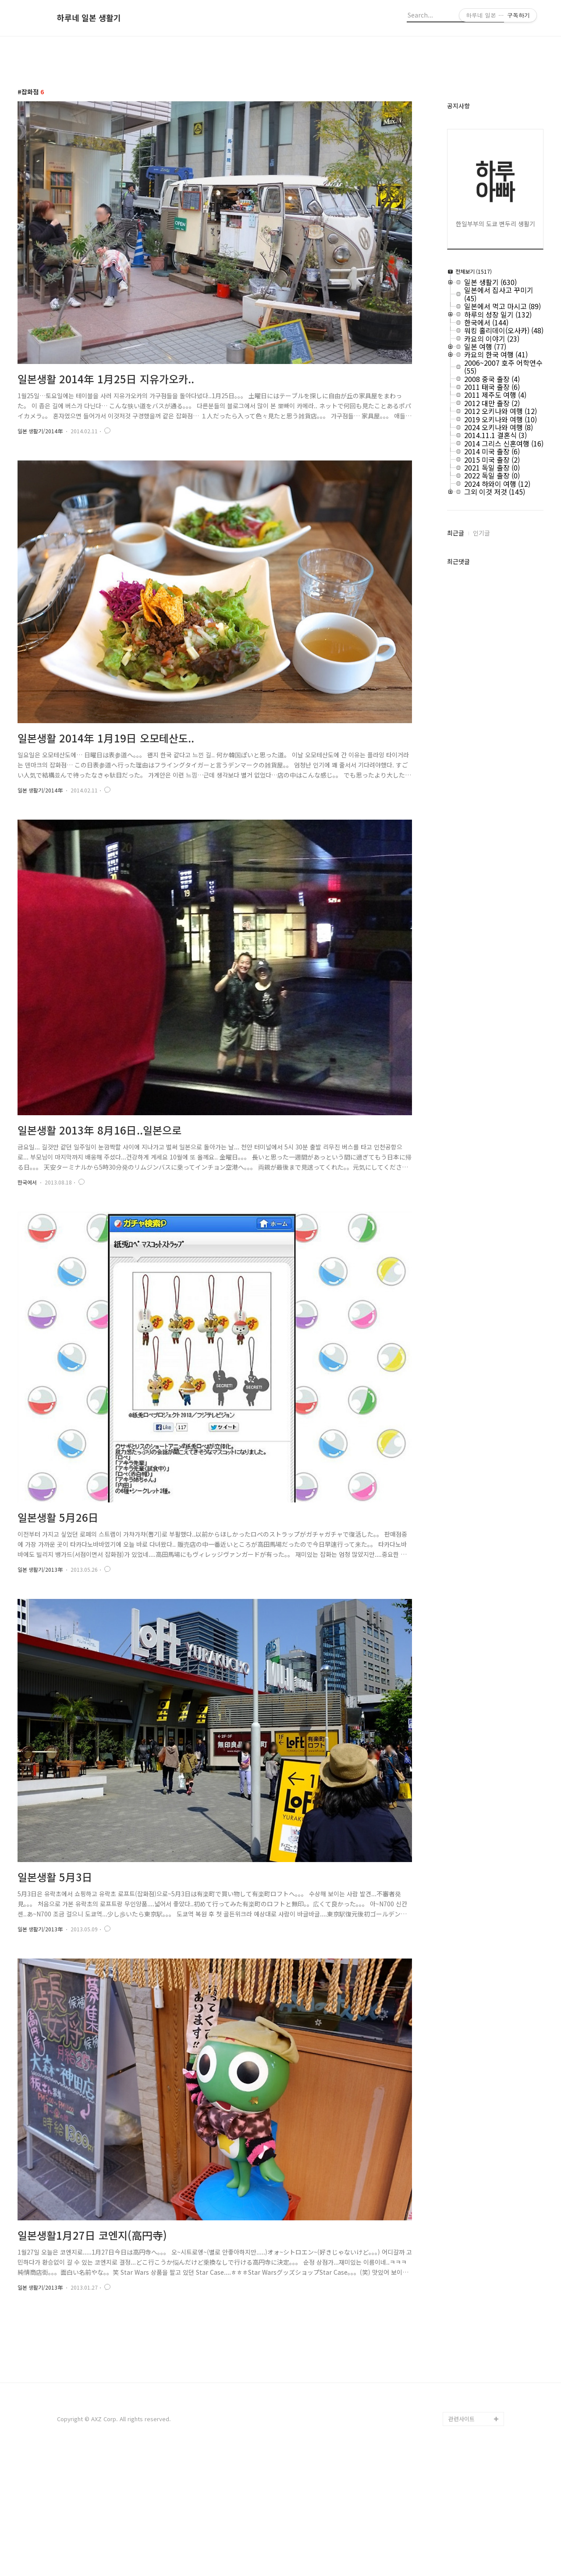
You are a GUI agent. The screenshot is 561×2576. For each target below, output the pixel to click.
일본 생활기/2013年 (40, 1569)
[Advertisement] (280, 2391)
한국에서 (27, 1182)
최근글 (455, 532)
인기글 (481, 532)
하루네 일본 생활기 (89, 18)
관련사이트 (461, 2541)
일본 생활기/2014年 (40, 431)
